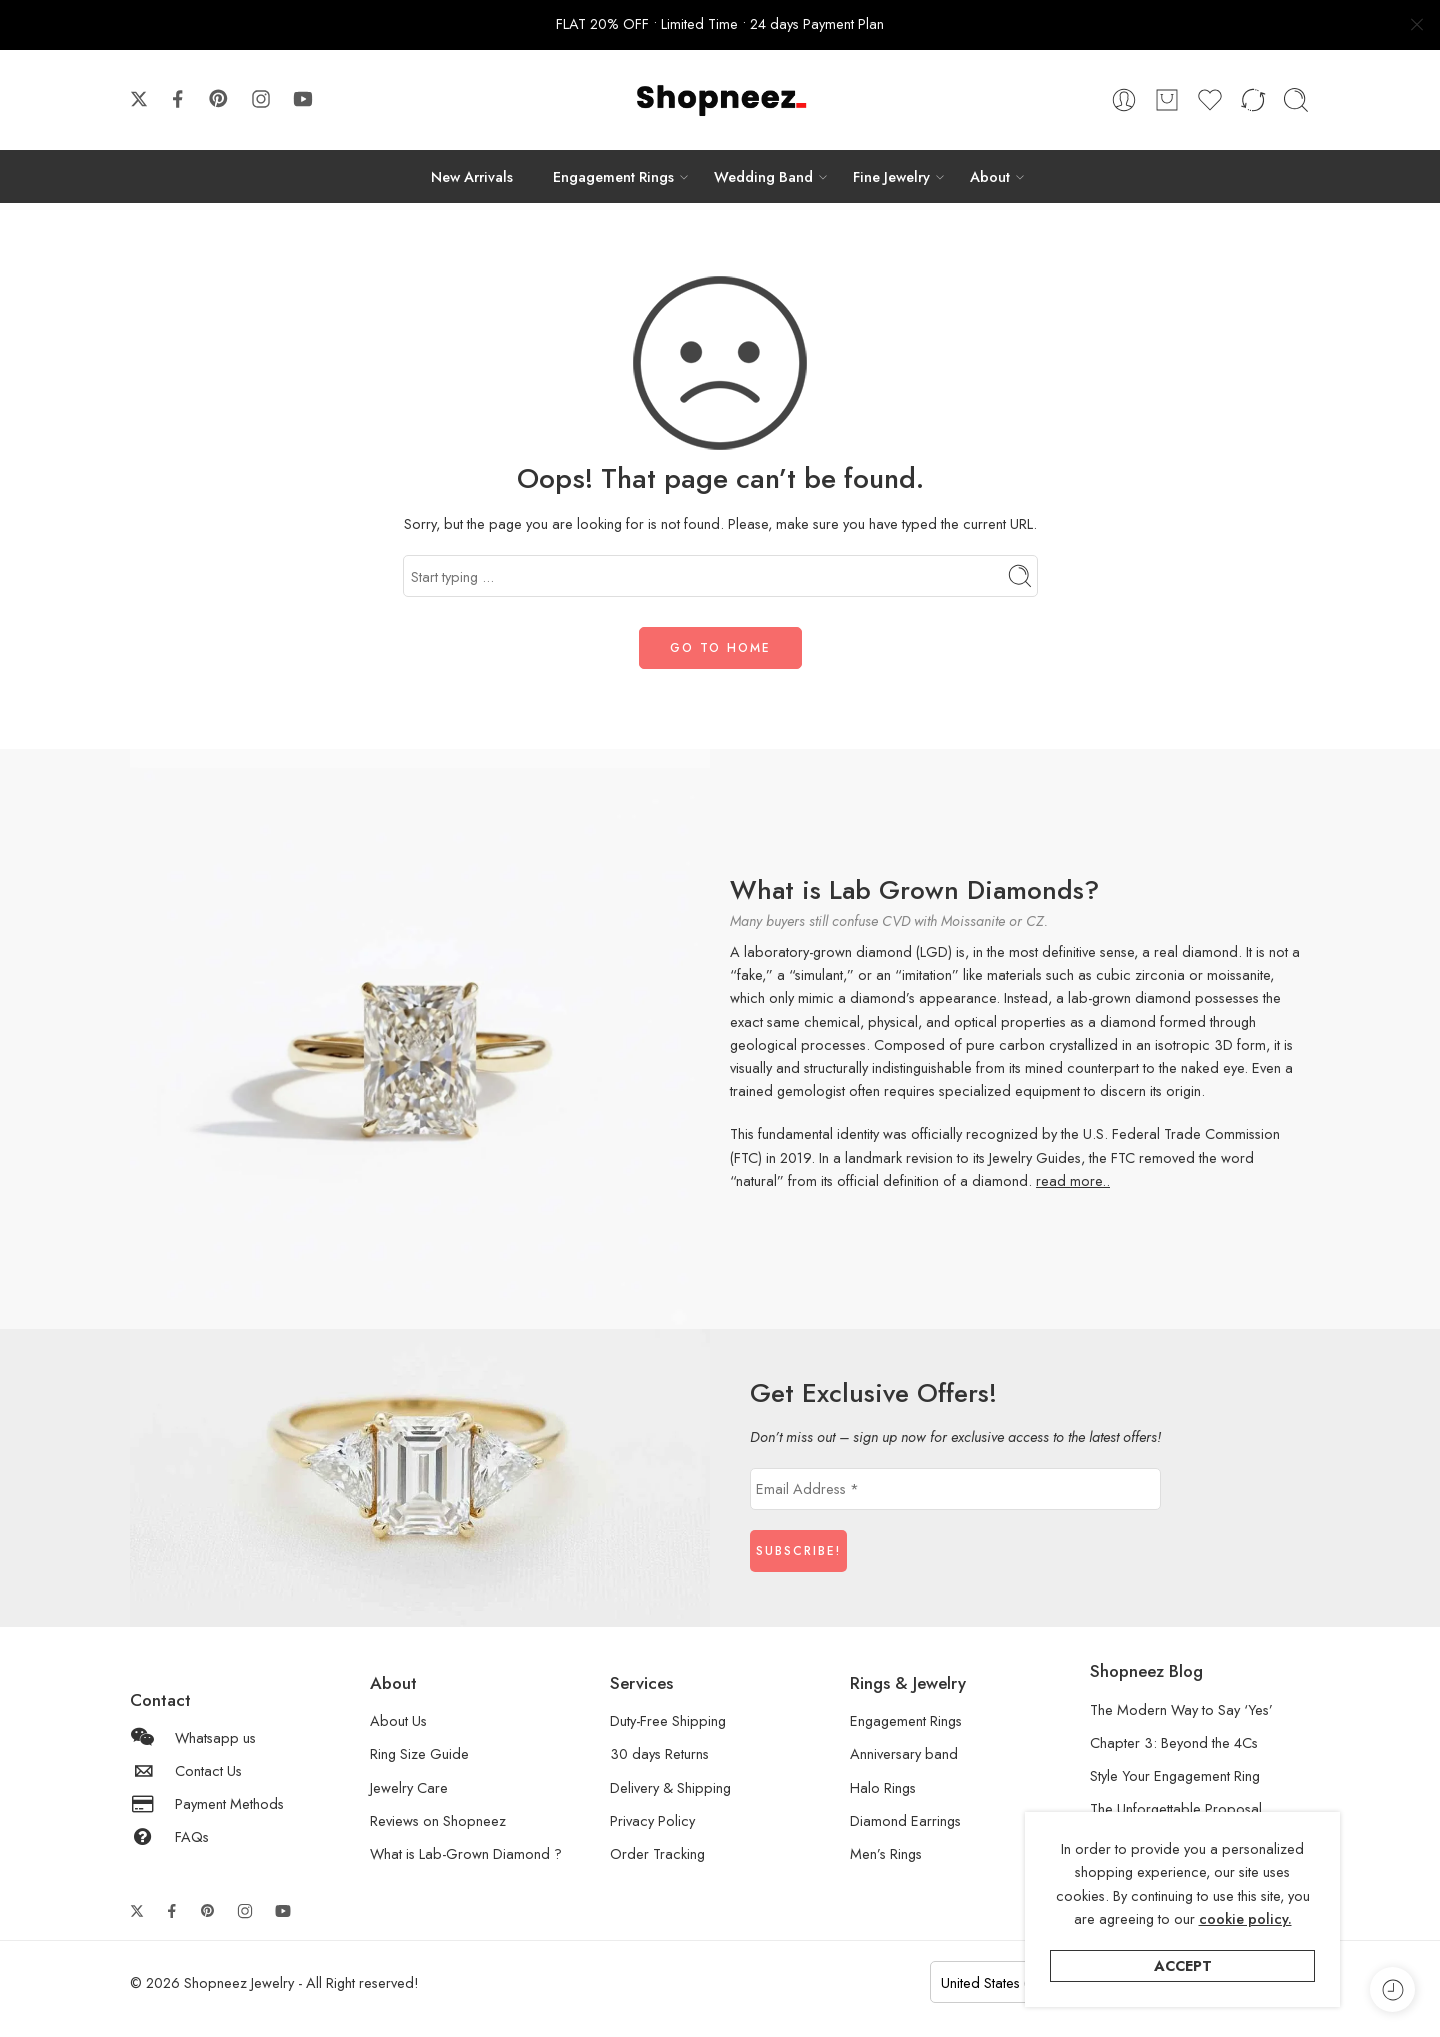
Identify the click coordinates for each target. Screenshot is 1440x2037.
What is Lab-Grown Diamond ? (466, 1853)
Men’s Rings (886, 1853)
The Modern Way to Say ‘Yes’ (1181, 1709)
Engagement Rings (613, 176)
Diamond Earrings (905, 1820)
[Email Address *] (955, 1489)
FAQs (169, 1836)
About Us (398, 1720)
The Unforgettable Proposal (1176, 1808)
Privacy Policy (652, 1820)
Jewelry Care (409, 1787)
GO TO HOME (720, 648)
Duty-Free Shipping (668, 1720)
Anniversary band (904, 1753)
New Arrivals (472, 176)
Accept (1183, 1965)
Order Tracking (657, 1853)
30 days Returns (659, 1753)
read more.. (1073, 1180)
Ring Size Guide (419, 1753)
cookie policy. (1245, 1918)
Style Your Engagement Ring (1175, 1775)
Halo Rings (883, 1787)
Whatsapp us (193, 1737)
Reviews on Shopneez (438, 1820)
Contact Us (186, 1770)
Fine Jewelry (891, 176)
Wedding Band (763, 176)
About (990, 176)
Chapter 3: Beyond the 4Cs (1174, 1742)
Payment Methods (207, 1803)
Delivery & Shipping (670, 1787)
